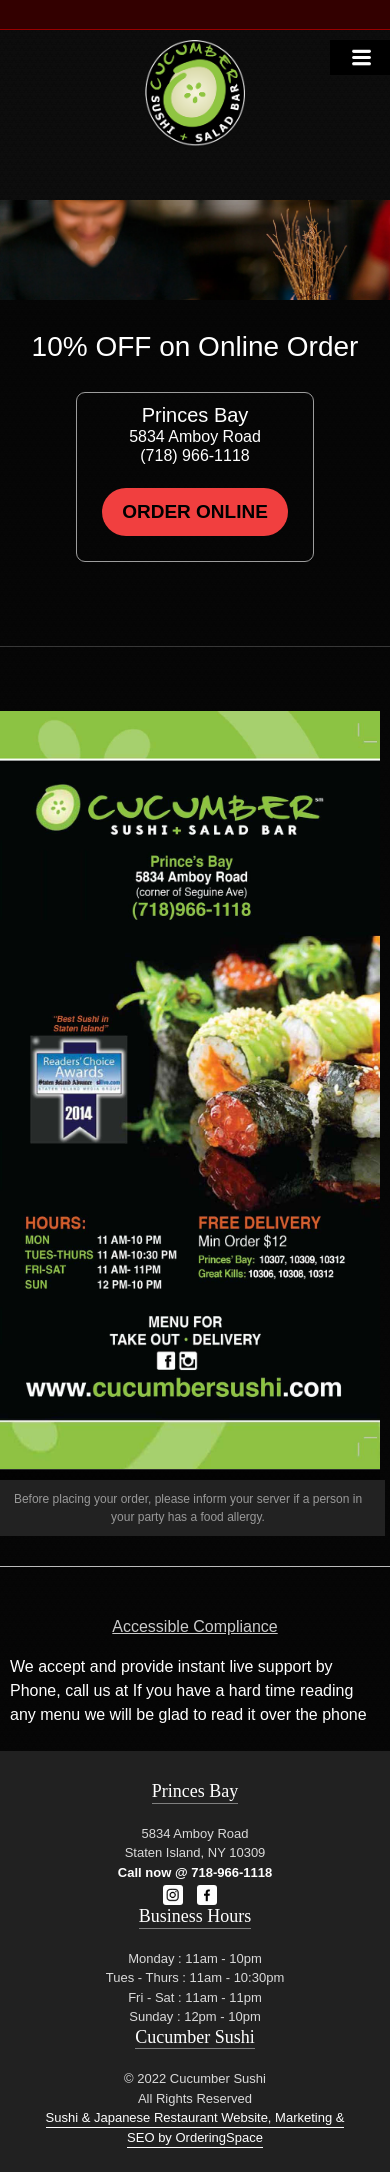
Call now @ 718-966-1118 (195, 1872)
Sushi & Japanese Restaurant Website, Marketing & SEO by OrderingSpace (195, 2127)
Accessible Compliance (194, 1626)
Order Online (195, 511)
